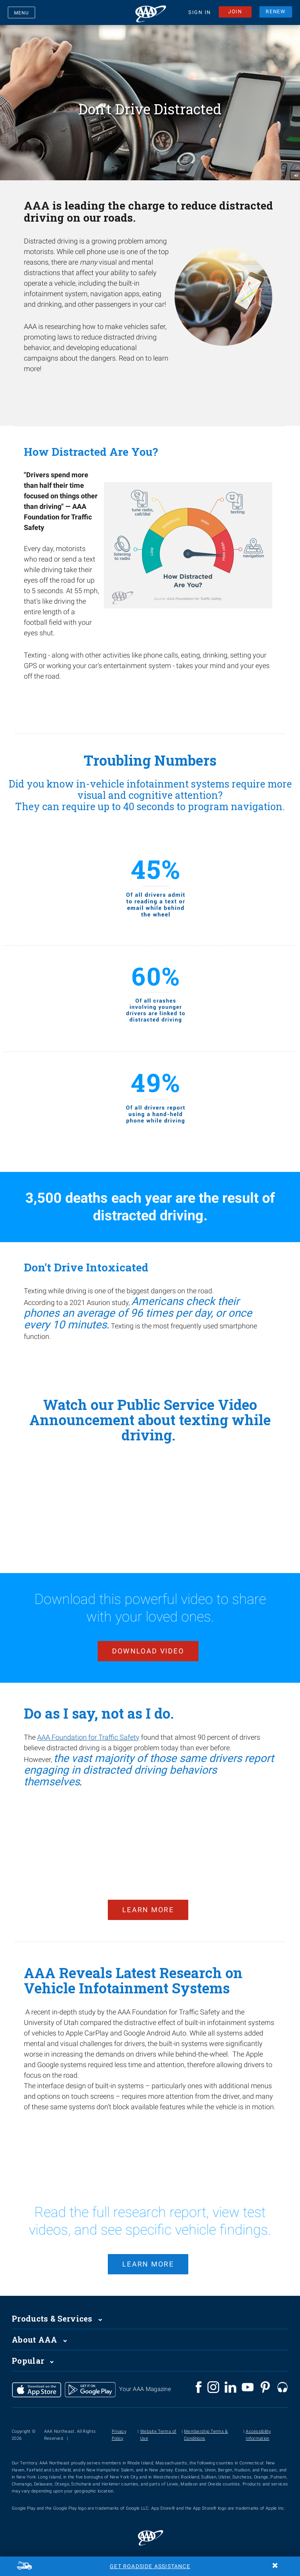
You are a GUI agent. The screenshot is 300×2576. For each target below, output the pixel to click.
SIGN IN (199, 14)
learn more (148, 2253)
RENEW (276, 13)
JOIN (235, 13)
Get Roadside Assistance (150, 2566)
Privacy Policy (119, 2424)
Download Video (148, 1647)
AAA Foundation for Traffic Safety (88, 1734)
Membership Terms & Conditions (206, 2424)
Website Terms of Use (158, 2424)
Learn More (148, 1903)
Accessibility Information (258, 2424)
